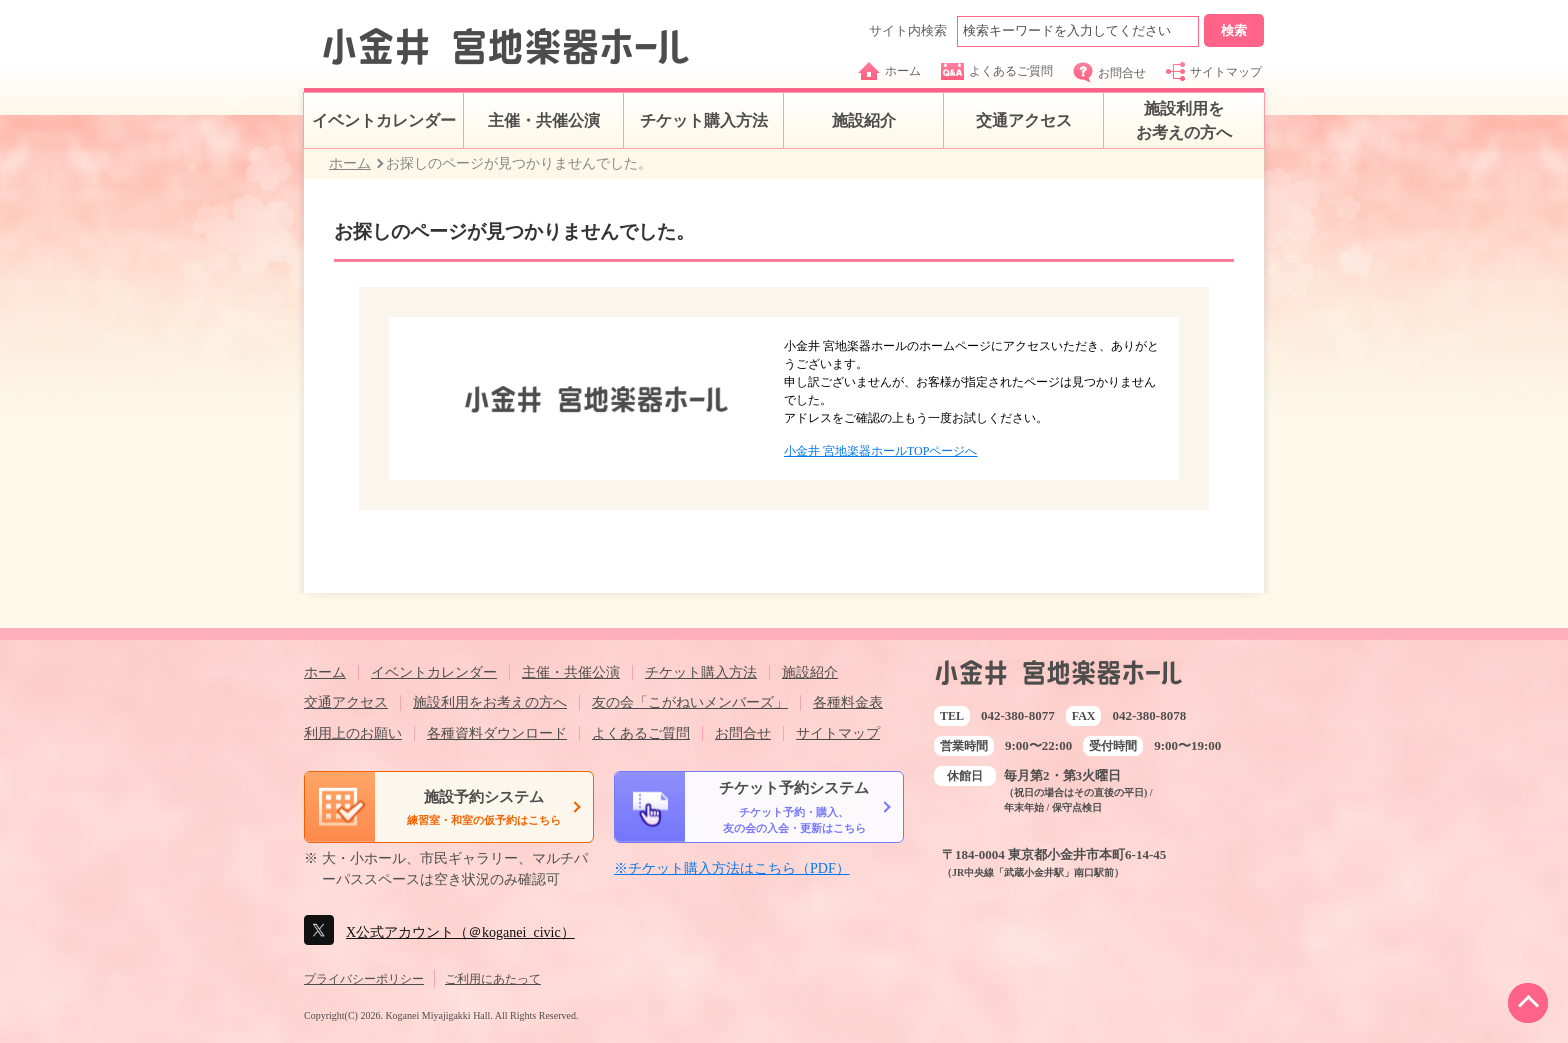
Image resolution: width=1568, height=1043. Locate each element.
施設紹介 (864, 120)
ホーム (889, 71)
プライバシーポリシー (364, 979)
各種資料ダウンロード (497, 733)
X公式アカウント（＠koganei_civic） (460, 932)
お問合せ (1109, 72)
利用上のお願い (353, 733)
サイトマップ (1214, 71)
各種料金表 (848, 702)
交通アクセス (1024, 120)
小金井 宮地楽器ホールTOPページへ (880, 451)
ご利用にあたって (493, 979)
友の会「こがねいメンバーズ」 (690, 702)
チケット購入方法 (704, 120)
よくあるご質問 (997, 71)
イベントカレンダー (384, 120)
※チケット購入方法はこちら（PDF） (732, 868)
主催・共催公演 (544, 120)
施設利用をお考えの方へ (1184, 120)
